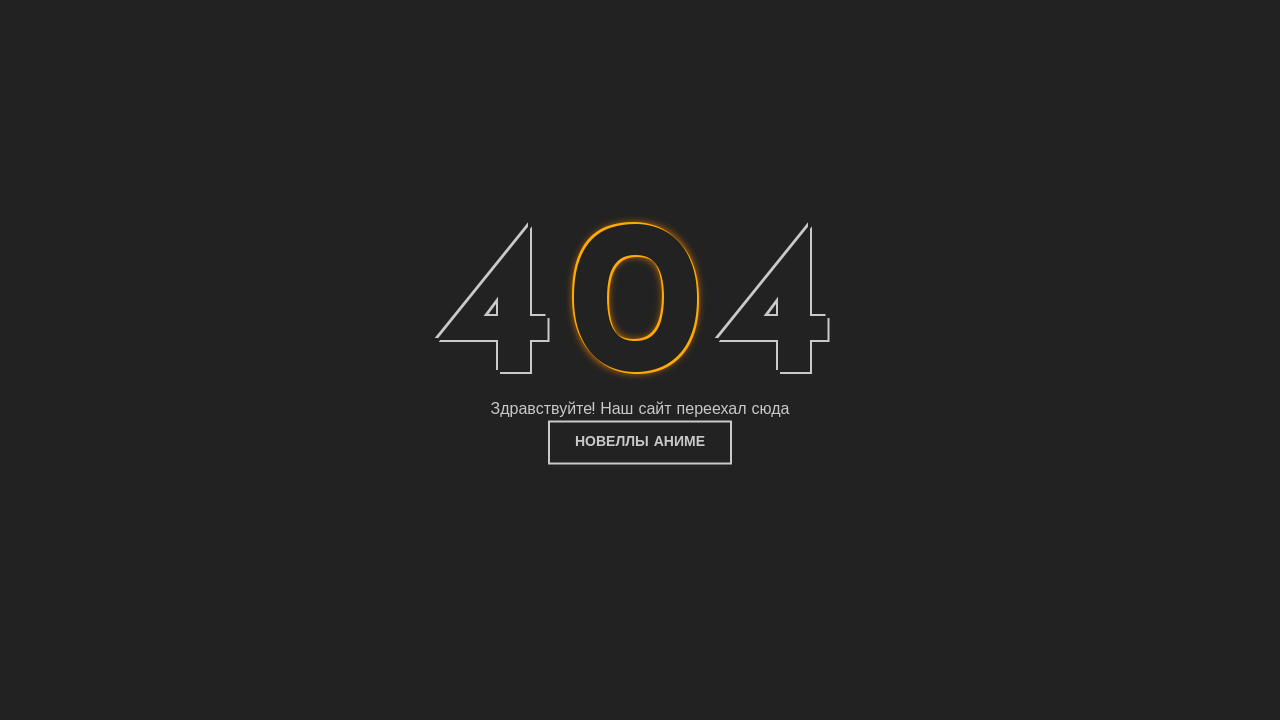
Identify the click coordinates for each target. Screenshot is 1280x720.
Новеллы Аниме (640, 442)
